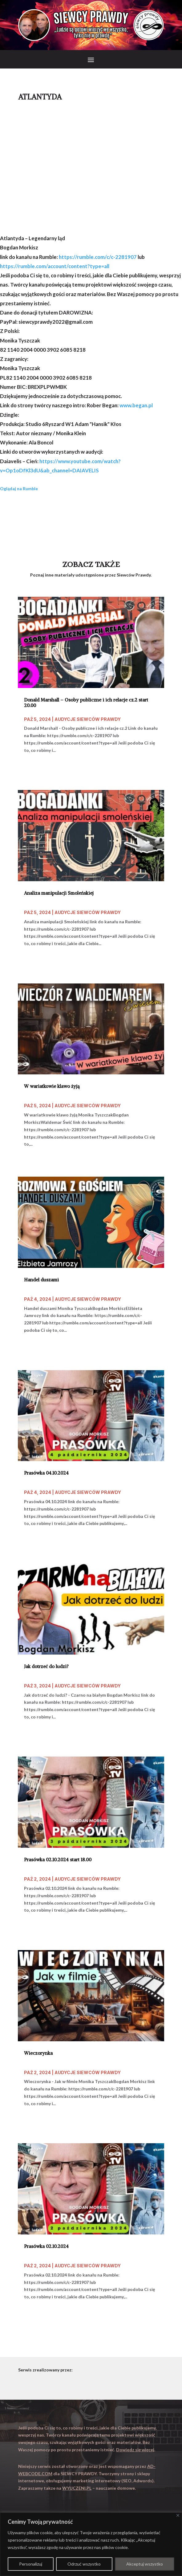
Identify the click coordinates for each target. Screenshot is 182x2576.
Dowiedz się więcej (135, 2449)
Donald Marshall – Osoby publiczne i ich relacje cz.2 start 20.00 (86, 702)
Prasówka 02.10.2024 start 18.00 (57, 1860)
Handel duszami (41, 1280)
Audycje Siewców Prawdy (88, 719)
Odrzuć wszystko (84, 2563)
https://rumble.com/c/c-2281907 (98, 257)
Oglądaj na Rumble (19, 488)
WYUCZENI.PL (76, 2488)
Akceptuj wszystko (144, 2563)
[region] (91, 2544)
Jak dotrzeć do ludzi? (46, 1666)
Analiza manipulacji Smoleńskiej (59, 893)
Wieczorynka (38, 2053)
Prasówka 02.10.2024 (46, 2246)
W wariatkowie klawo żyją (51, 1086)
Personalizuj (30, 2563)
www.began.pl (136, 405)
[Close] (177, 2515)
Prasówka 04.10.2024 (46, 1473)
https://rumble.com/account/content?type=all (54, 266)
